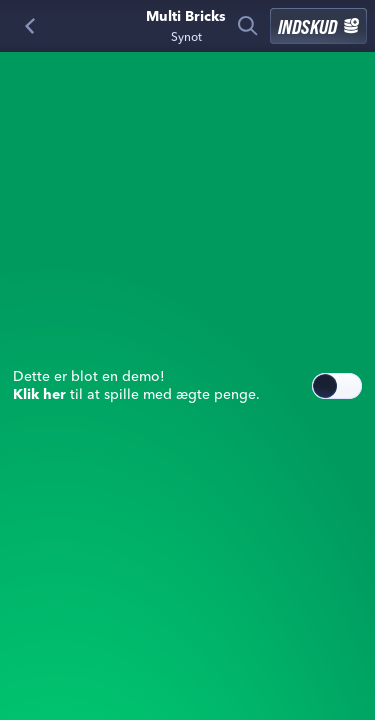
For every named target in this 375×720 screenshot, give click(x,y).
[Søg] (248, 26)
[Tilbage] (30, 26)
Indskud (318, 26)
